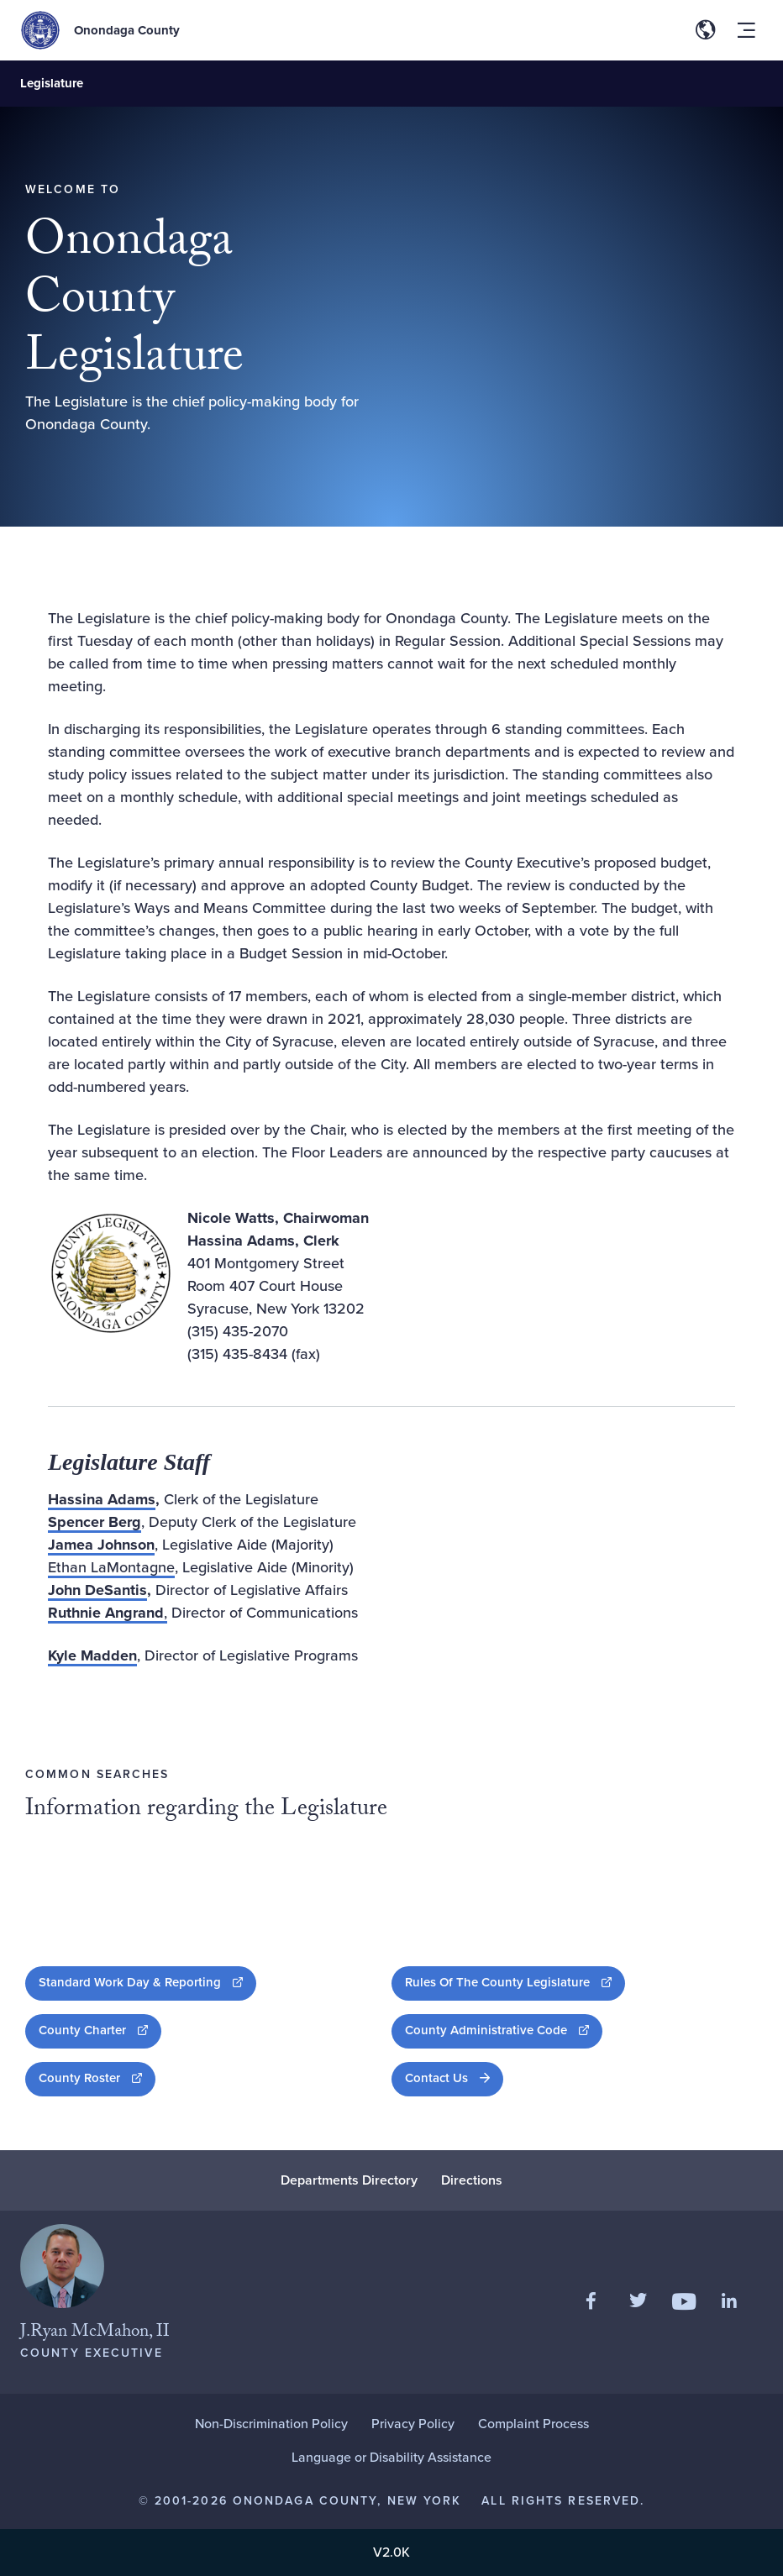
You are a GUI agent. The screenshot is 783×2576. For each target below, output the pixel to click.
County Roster (97, 2077)
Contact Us (436, 2078)
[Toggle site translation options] (706, 30)
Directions (471, 2180)
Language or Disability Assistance (391, 2457)
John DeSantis (97, 1590)
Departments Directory (349, 2180)
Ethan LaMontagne (111, 1567)
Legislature (51, 83)
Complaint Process (533, 2423)
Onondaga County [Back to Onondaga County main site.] (127, 30)
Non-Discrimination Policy (271, 2423)
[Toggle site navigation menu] (746, 30)
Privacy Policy (413, 2423)
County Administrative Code (503, 2029)
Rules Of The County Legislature (515, 1981)
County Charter (100, 2029)
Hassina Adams (101, 1499)
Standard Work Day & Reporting (147, 1981)
